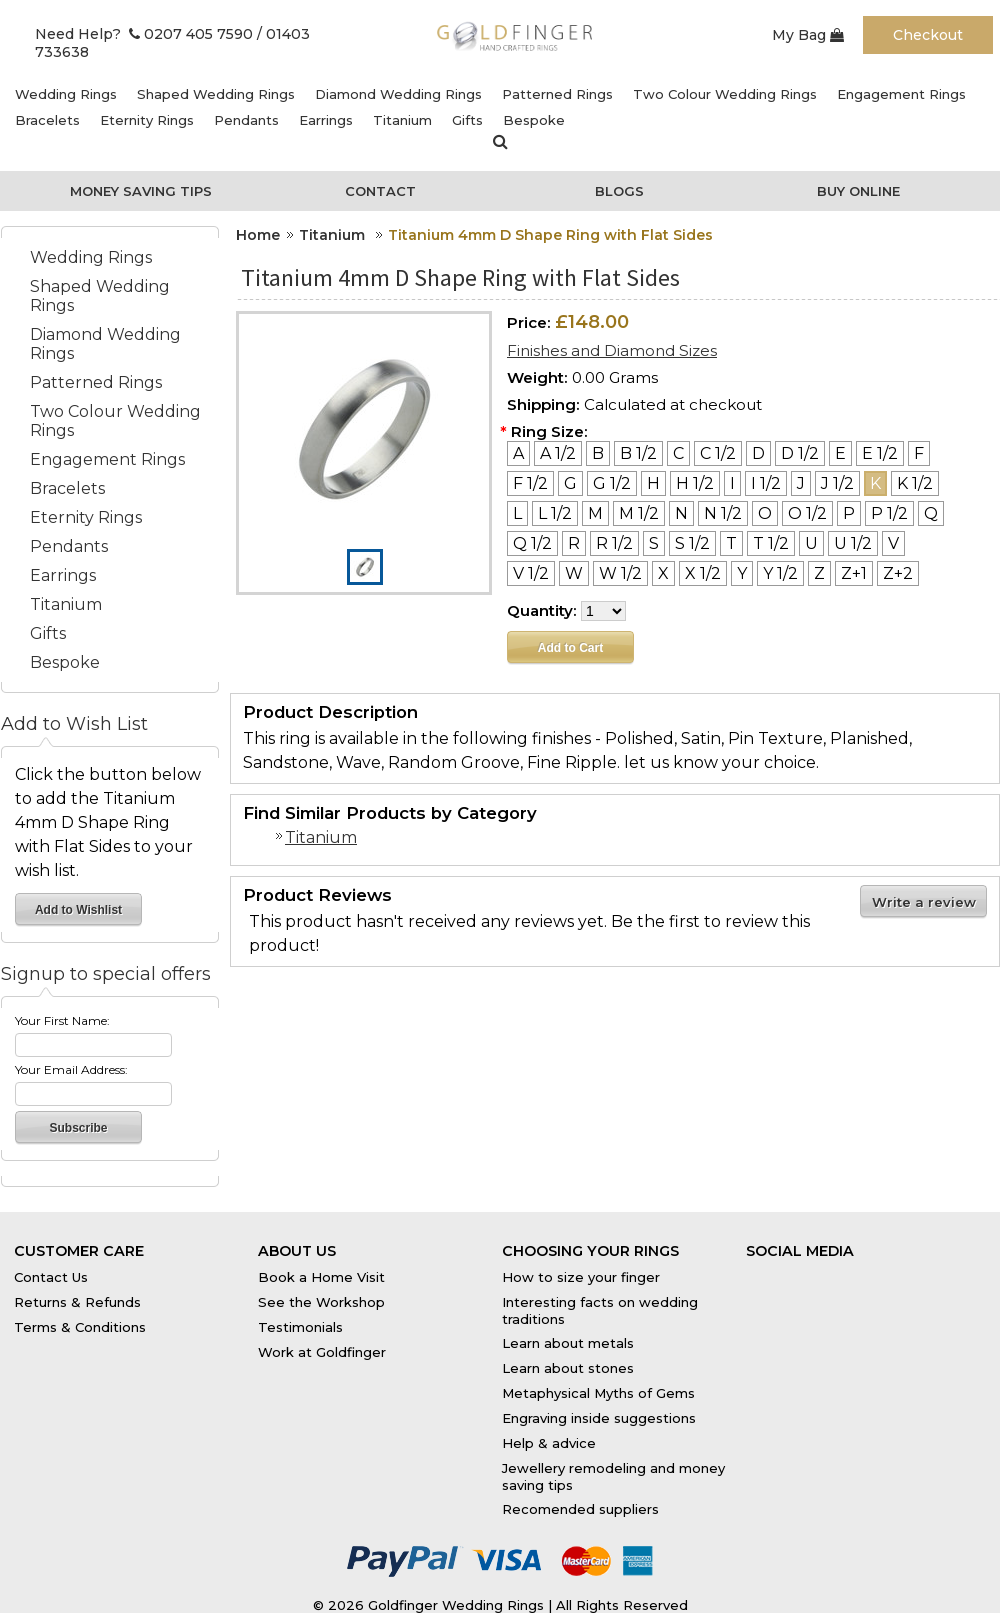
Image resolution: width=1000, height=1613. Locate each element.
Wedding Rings (66, 94)
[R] (574, 543)
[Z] (819, 573)
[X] (663, 573)
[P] (849, 513)
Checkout (928, 35)
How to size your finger (581, 1277)
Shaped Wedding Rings (216, 94)
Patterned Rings (557, 94)
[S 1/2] (692, 543)
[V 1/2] (531, 573)
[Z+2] (898, 573)
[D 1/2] (800, 453)
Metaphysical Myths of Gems (598, 1393)
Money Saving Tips (141, 191)
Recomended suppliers (580, 1509)
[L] (517, 513)
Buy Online (858, 191)
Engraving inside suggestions (599, 1418)
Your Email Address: (71, 1069)
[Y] (742, 573)
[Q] (931, 513)
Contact (380, 191)
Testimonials (300, 1327)
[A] (518, 453)
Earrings (326, 120)
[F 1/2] (530, 483)
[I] (732, 483)
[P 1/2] (889, 513)
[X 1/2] (703, 573)
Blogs (619, 191)
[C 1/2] (718, 453)
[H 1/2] (695, 483)
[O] (765, 513)
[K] (875, 483)
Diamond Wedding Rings (398, 94)
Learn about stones (568, 1368)
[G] (570, 483)
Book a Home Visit (321, 1277)
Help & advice (549, 1443)
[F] (919, 453)
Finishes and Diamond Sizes (612, 350)
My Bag (808, 35)
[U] (811, 543)
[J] (801, 483)
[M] (595, 513)
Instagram (901, 1272)
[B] (598, 453)
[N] (681, 513)
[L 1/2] (555, 513)
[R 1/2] (614, 543)
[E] (840, 453)
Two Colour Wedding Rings (725, 94)
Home (258, 235)
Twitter (841, 1272)
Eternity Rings (147, 120)
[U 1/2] (853, 543)
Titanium (402, 120)
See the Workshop (321, 1302)
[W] (574, 573)
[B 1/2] (638, 453)
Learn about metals (568, 1343)
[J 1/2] (837, 483)
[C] (678, 453)
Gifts (467, 120)
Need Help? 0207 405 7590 (144, 34)
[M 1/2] (639, 513)
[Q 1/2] (532, 543)
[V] (893, 543)
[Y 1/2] (780, 573)
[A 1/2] (558, 453)
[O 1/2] (807, 513)
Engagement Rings (901, 94)
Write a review (924, 902)
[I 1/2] (766, 483)
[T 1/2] (771, 543)
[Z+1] (854, 573)
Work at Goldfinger (322, 1352)
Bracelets (47, 120)
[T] (731, 543)
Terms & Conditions (80, 1327)
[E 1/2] (880, 453)
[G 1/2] (612, 483)
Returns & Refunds (77, 1302)
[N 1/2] (723, 513)
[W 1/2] (620, 573)
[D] (758, 453)
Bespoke (534, 120)
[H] (653, 483)
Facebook (780, 1272)
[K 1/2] (915, 483)
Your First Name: (62, 1020)
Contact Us (51, 1277)
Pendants (246, 120)
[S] (654, 543)
